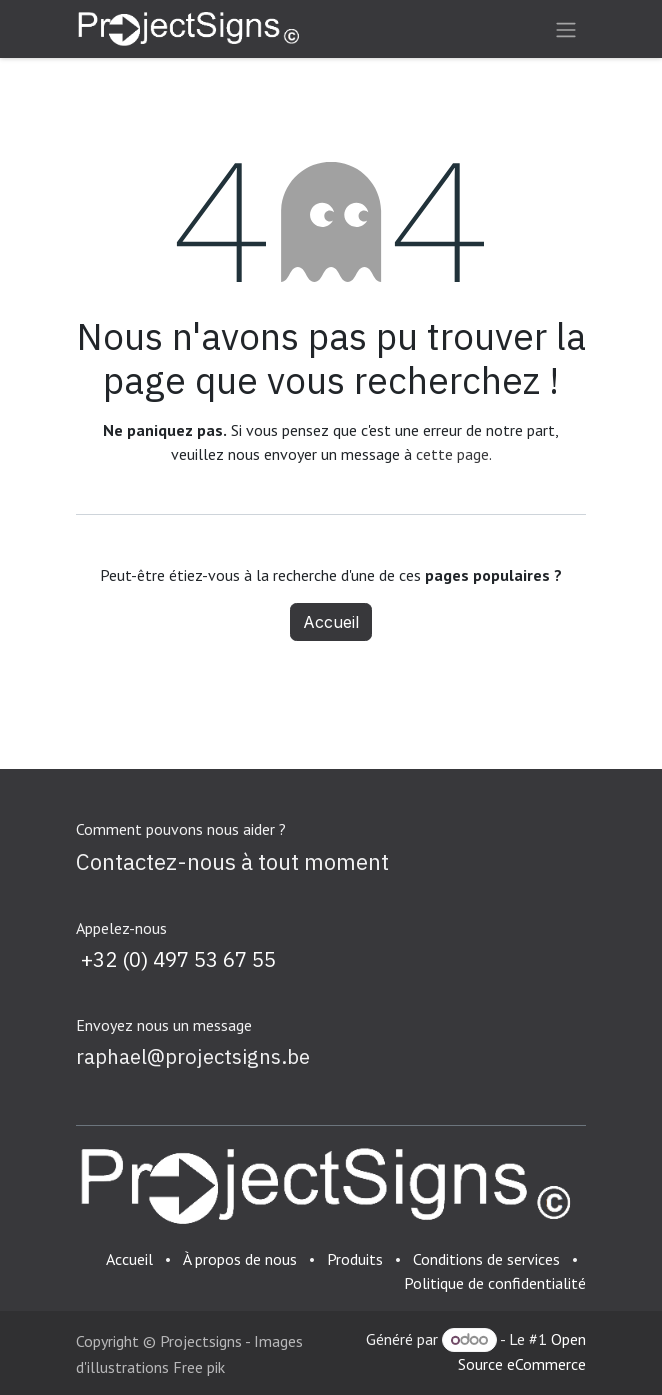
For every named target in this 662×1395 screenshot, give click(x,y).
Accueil (331, 622)
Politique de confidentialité (495, 1283)
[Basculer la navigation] (566, 29)
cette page (452, 454)
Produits (355, 1259)
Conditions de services (486, 1259)
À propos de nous (240, 1259)
